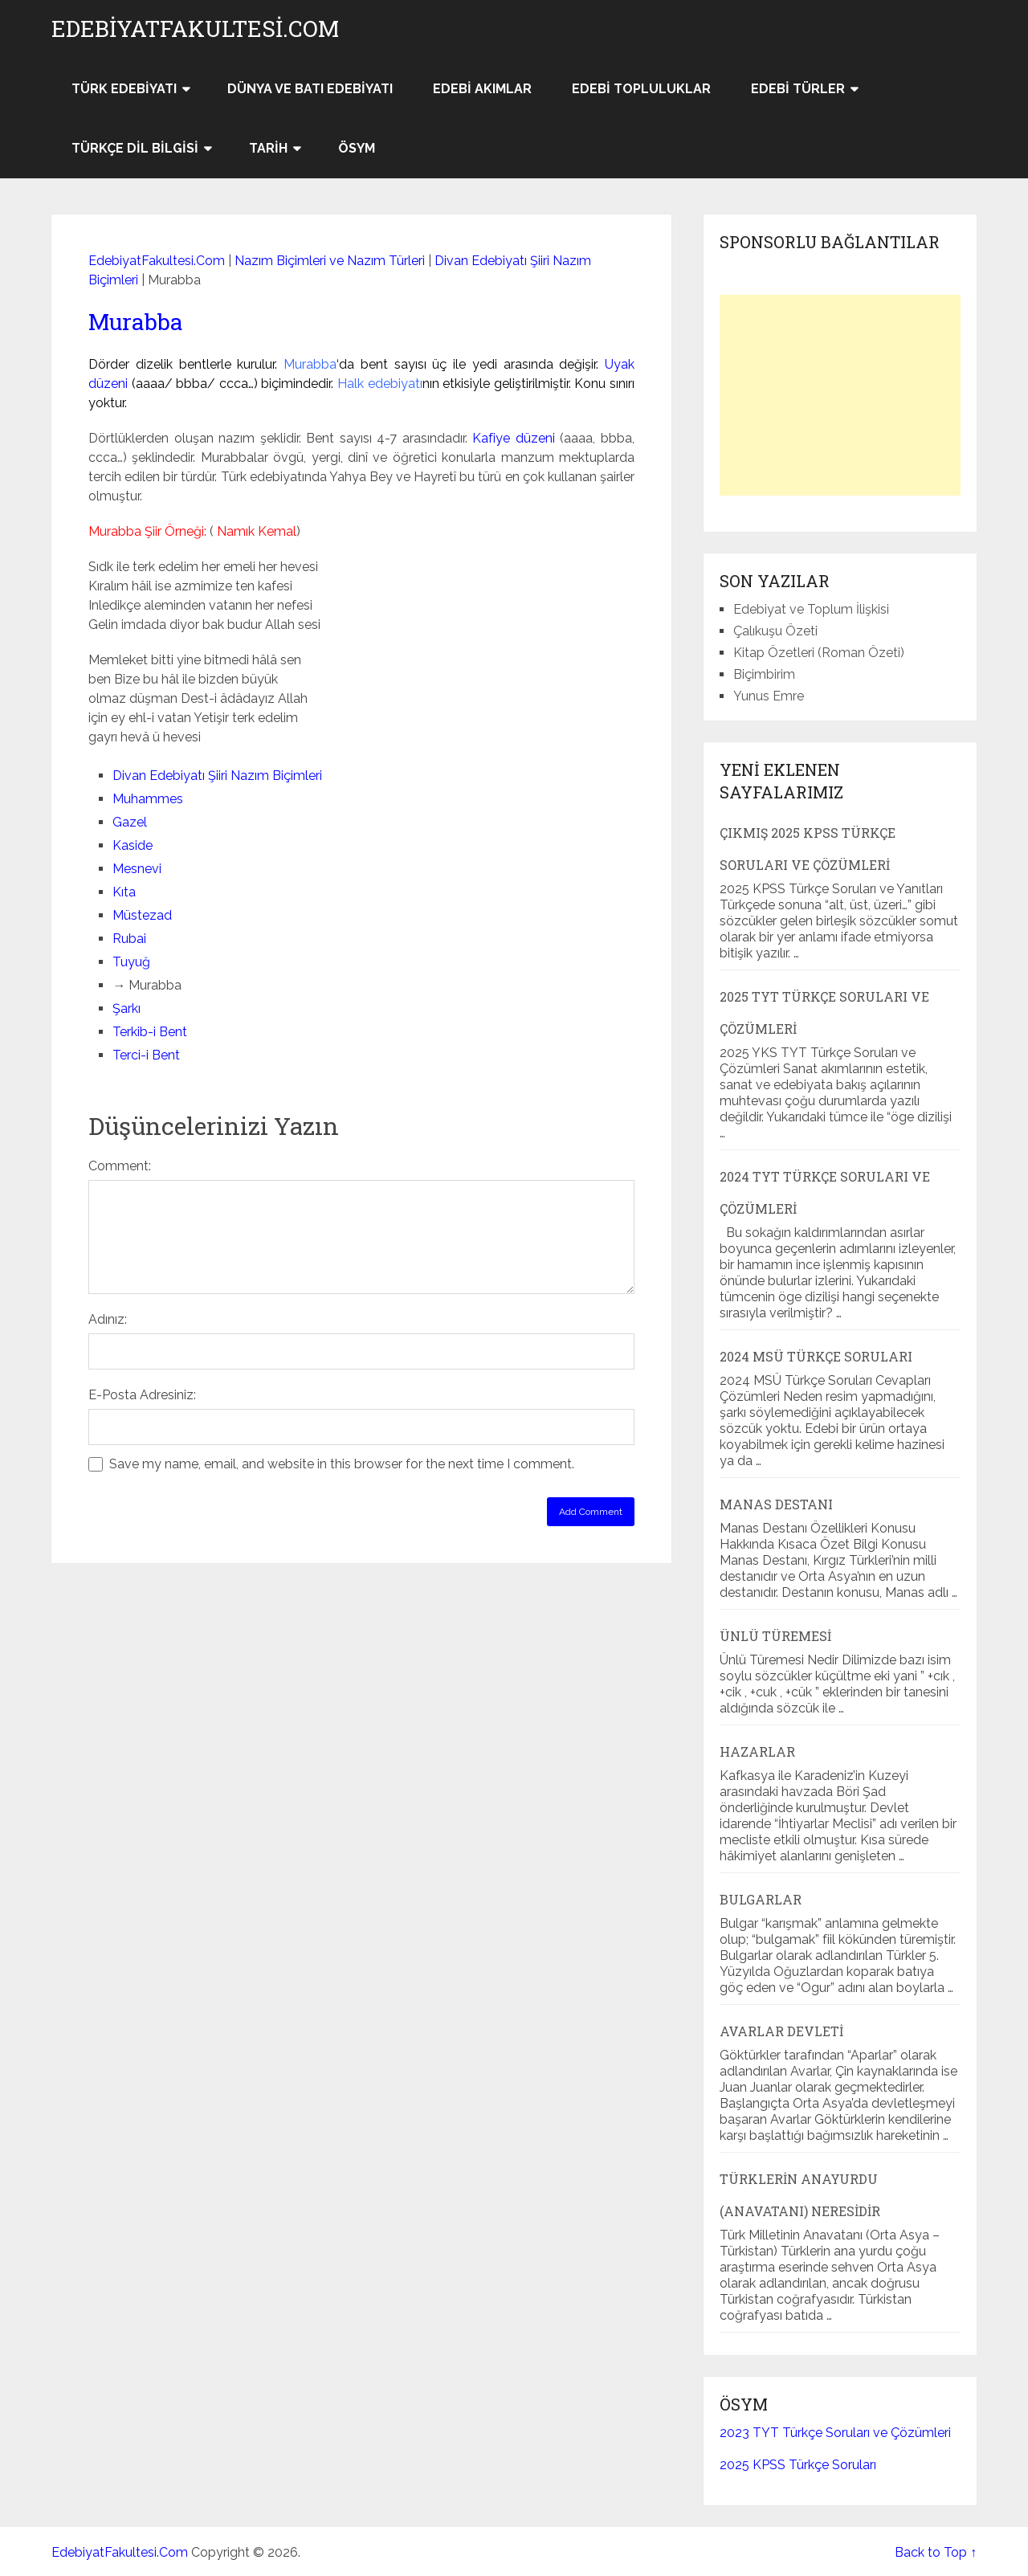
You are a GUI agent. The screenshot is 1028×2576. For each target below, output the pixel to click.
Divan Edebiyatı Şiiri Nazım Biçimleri (217, 775)
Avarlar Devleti (781, 2031)
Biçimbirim (764, 674)
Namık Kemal (256, 531)
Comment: (119, 1166)
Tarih (268, 148)
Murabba (135, 322)
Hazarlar (757, 1751)
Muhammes (147, 798)
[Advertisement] (840, 395)
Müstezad (142, 915)
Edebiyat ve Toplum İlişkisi (811, 609)
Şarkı (126, 1008)
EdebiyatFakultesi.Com (195, 29)
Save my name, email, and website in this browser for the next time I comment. (341, 1464)
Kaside (132, 845)
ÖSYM (356, 148)
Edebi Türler (798, 88)
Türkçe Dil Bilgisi (134, 148)
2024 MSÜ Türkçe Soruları (816, 1356)
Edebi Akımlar (482, 88)
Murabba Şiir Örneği (146, 531)
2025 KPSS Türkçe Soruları (798, 2464)
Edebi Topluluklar (641, 88)
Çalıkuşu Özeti (775, 631)
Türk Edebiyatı (124, 88)
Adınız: (107, 1319)
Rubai (129, 938)
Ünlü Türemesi (775, 1635)
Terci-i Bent (146, 1055)
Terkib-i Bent (149, 1031)
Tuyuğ (131, 962)
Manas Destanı (776, 1504)
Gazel (129, 822)
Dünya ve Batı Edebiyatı (310, 88)
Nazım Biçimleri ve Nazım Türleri (330, 260)
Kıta (124, 892)
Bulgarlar (761, 1899)
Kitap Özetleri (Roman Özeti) (818, 652)
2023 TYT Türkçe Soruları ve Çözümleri (835, 2432)
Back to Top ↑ (936, 2552)
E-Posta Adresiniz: (142, 1394)
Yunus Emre (768, 696)
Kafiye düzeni (513, 438)
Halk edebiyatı (379, 383)
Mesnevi (136, 868)
